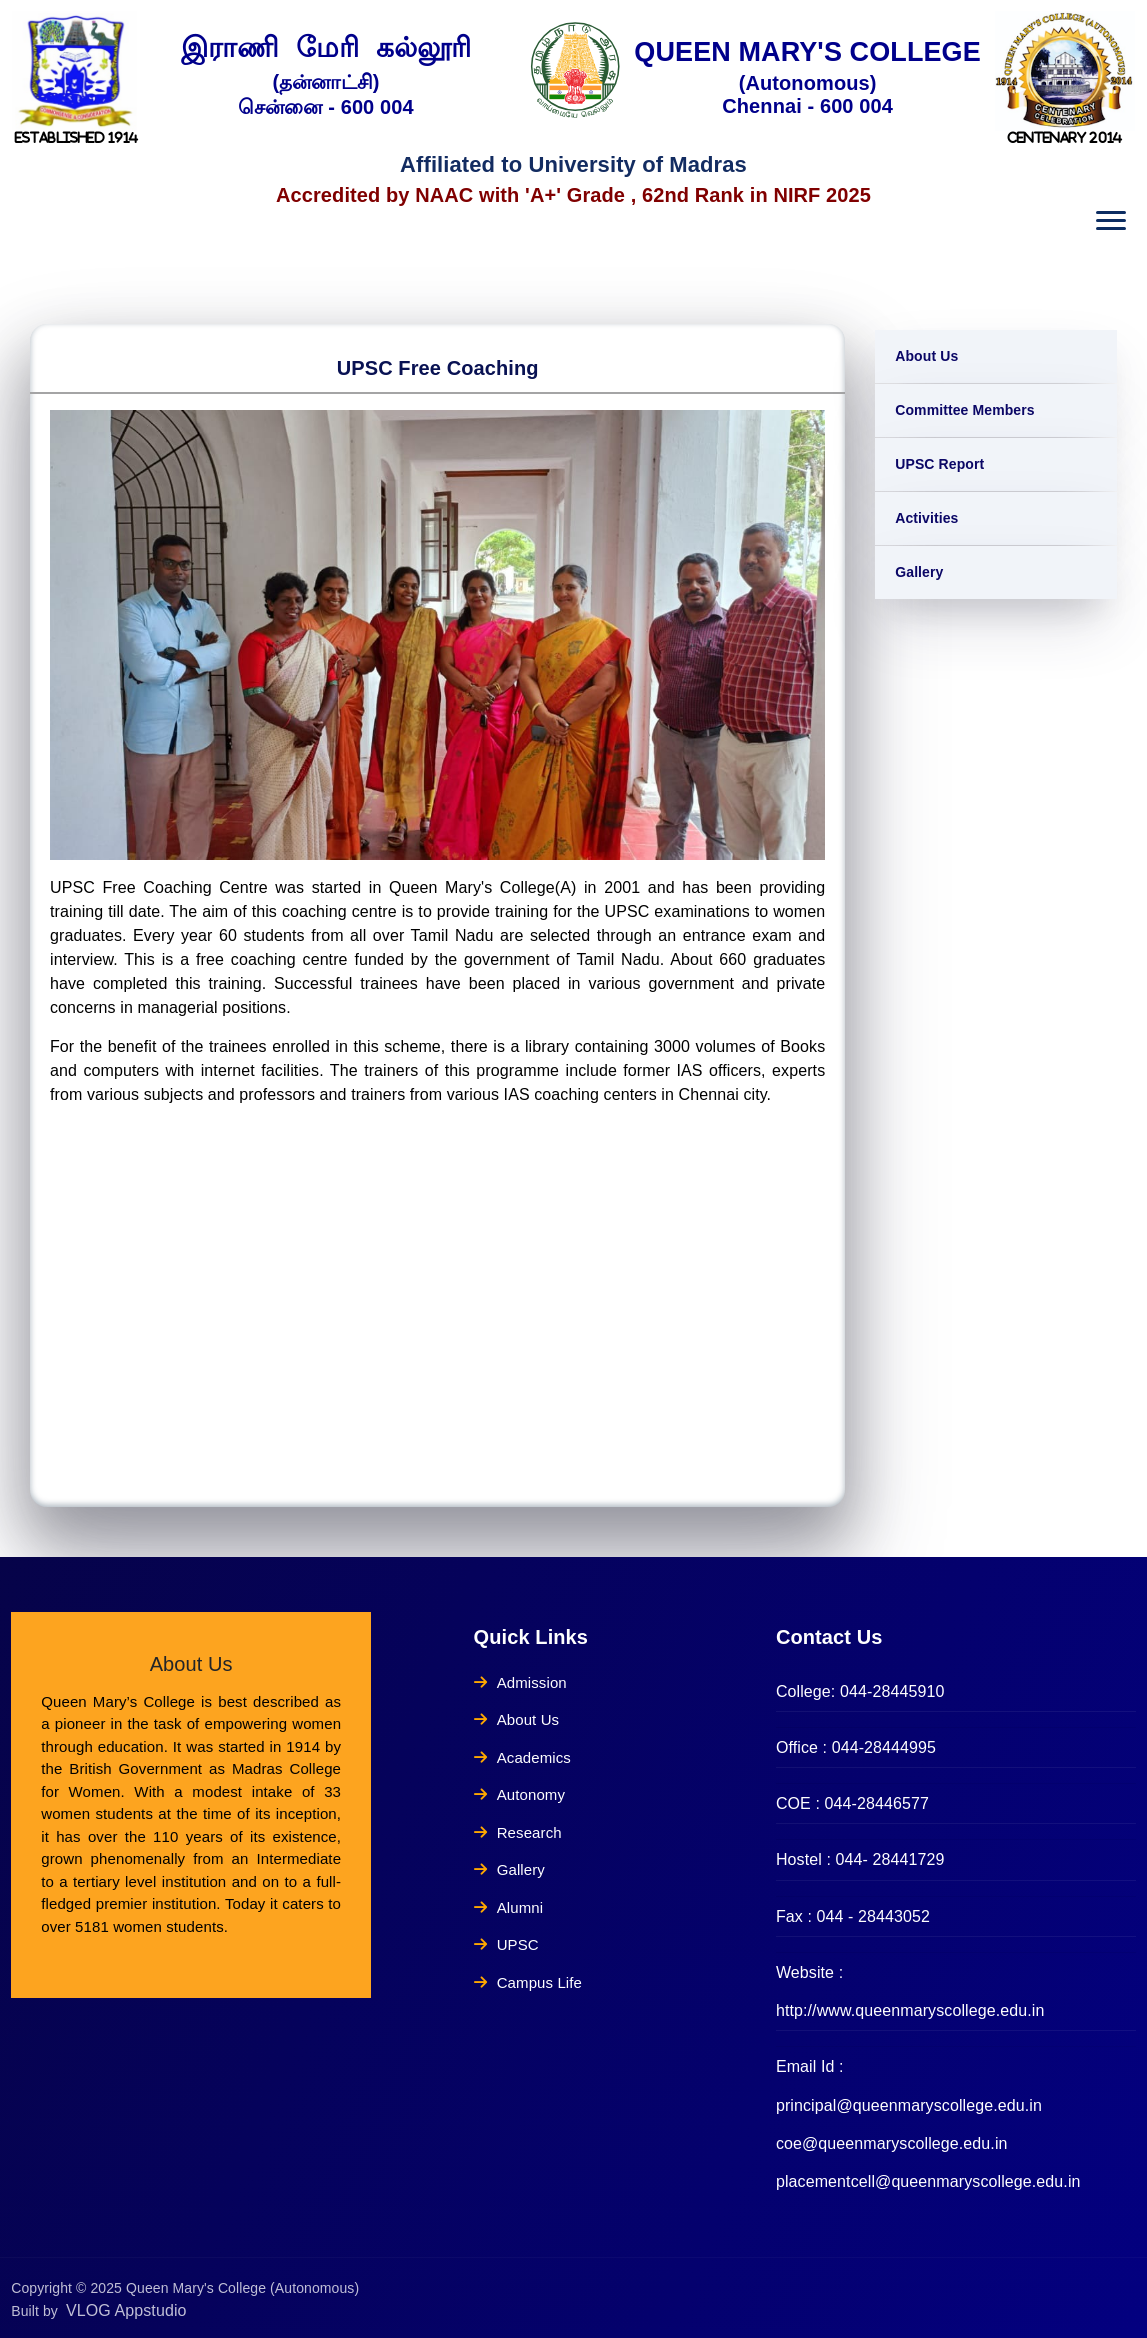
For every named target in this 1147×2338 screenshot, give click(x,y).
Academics (522, 1757)
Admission (520, 1682)
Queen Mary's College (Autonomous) (242, 2288)
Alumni (509, 1907)
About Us (926, 356)
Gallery (919, 572)
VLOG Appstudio (126, 2310)
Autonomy (519, 1794)
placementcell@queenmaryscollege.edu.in (928, 2181)
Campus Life (528, 1982)
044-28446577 (877, 1803)
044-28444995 (884, 1747)
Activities (926, 518)
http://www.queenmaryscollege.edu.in (910, 2010)
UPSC (506, 1944)
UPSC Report (939, 464)
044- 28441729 (890, 1859)
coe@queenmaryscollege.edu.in (892, 2143)
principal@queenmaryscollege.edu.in (909, 2105)
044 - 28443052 (874, 1916)
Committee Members (964, 410)
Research (518, 1832)
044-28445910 (892, 1691)
